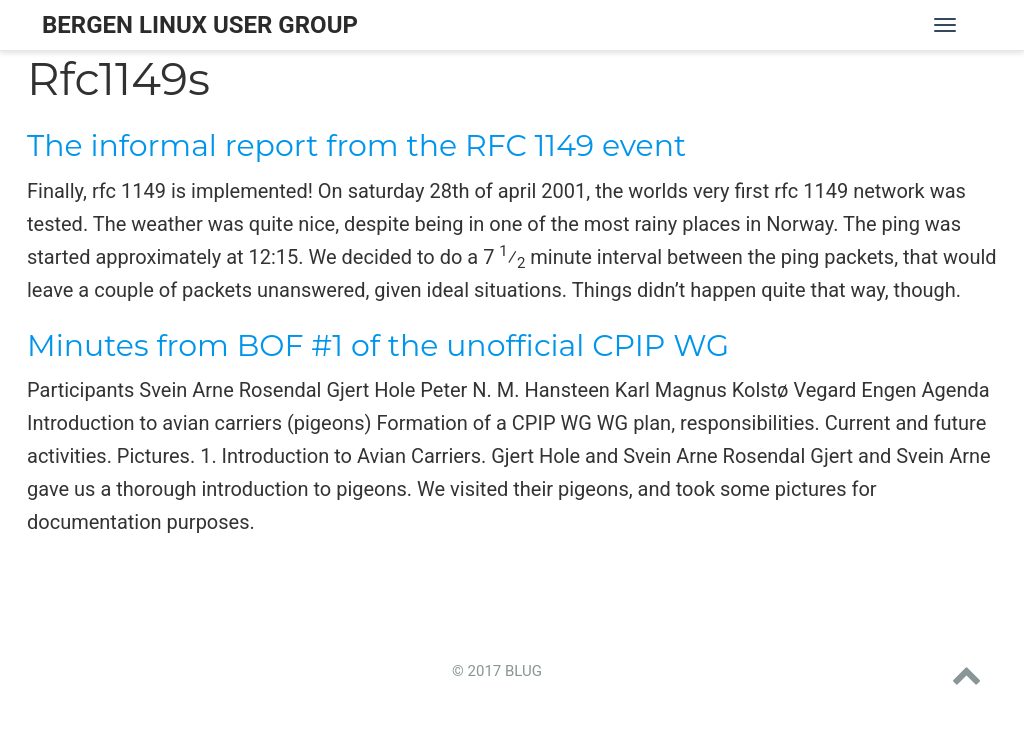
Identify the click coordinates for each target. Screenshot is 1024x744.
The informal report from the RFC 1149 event (356, 145)
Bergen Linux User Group (200, 25)
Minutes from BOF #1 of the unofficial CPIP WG (378, 345)
